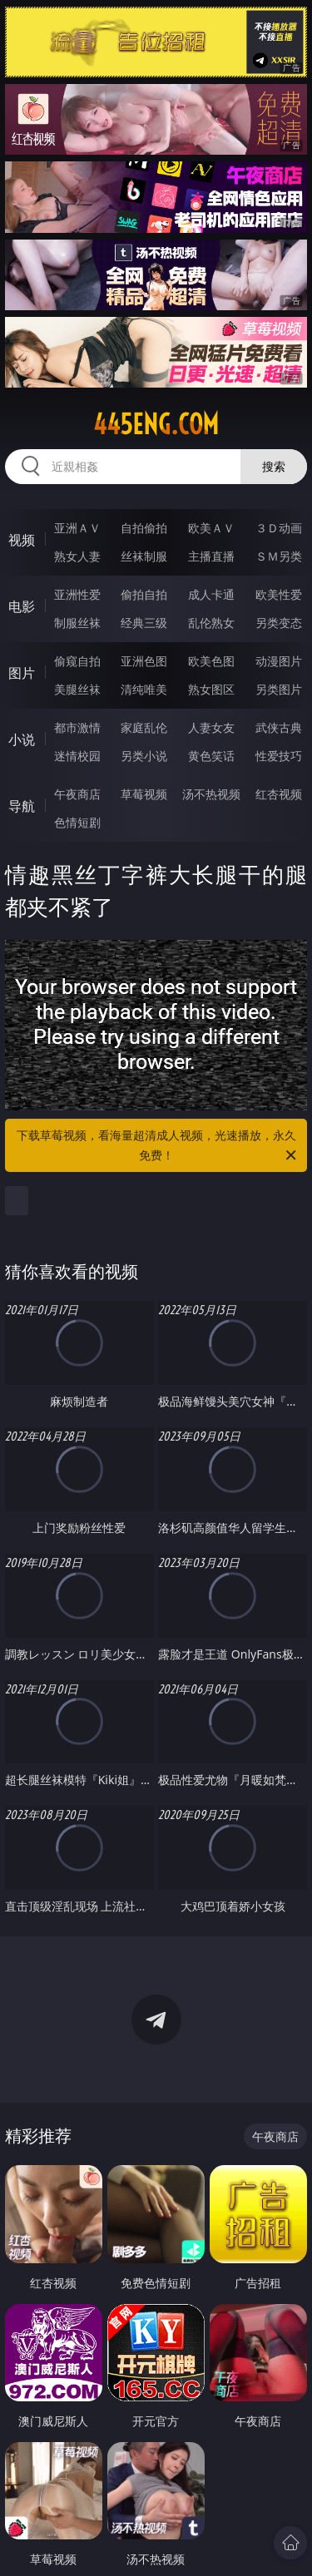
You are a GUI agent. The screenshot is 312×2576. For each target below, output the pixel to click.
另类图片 (278, 689)
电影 (21, 606)
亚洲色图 (144, 661)
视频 (21, 540)
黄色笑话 (211, 756)
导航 (21, 806)
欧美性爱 (278, 594)
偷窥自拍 (77, 661)
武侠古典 (278, 727)
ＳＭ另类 (278, 556)
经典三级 (144, 622)
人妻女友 (211, 727)
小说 (21, 739)
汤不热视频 (211, 794)
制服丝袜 (77, 622)
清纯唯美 (144, 689)
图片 (21, 673)
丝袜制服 (144, 556)
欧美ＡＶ (211, 528)
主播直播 (211, 556)
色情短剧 (77, 822)
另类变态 (278, 622)
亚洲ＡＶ (77, 528)
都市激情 (77, 727)
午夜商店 (77, 794)
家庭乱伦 (144, 727)
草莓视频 (144, 794)
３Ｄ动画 (278, 528)
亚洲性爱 (77, 594)
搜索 (273, 466)
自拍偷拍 (144, 528)
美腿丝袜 (77, 689)
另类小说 (144, 756)
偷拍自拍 (144, 594)
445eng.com (156, 424)
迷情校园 (77, 756)
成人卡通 (211, 594)
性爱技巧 (278, 756)
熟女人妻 (77, 556)
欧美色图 (211, 661)
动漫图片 (278, 661)
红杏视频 (278, 794)
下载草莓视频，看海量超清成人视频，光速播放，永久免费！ (158, 1146)
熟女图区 (211, 689)
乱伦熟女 (211, 622)
